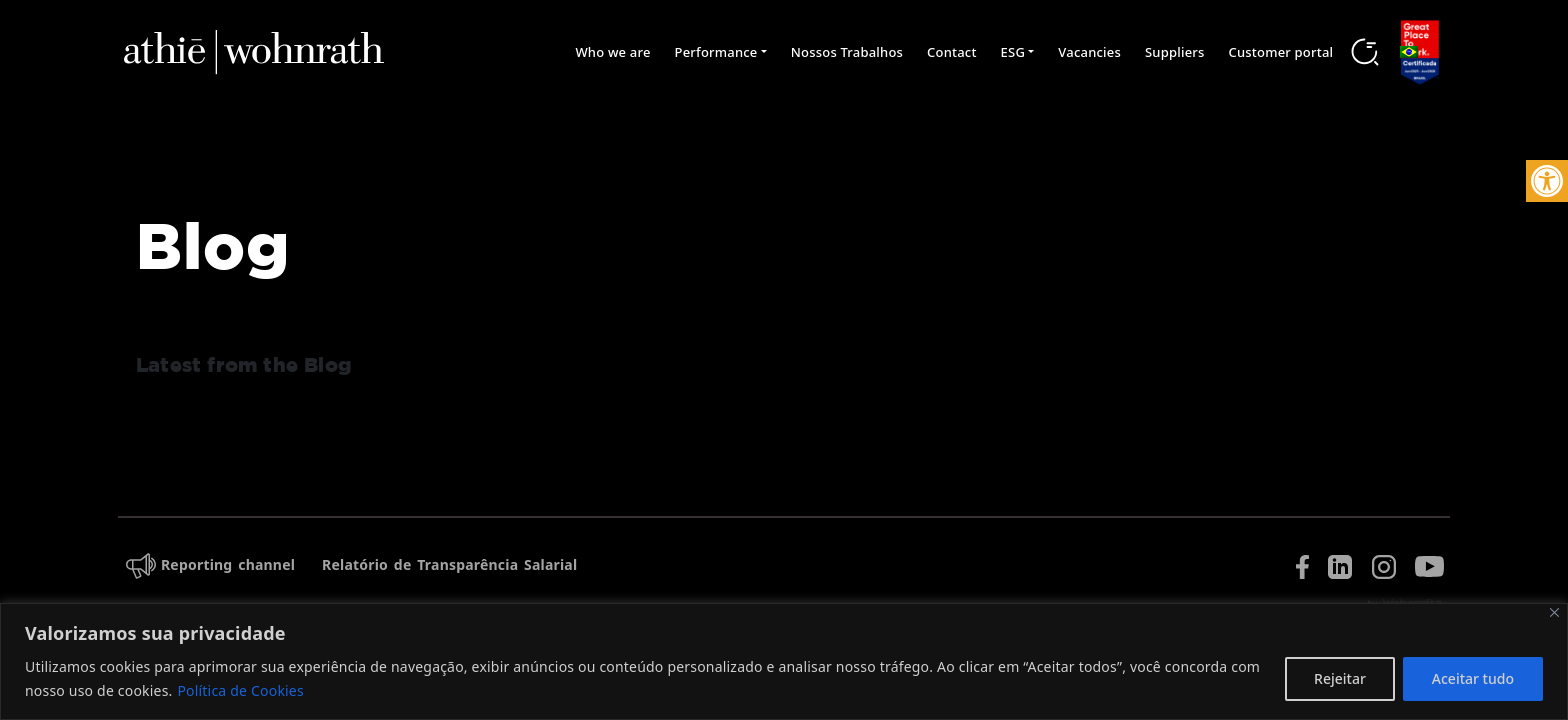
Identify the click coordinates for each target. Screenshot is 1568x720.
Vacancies (1089, 52)
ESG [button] (1013, 52)
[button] (1547, 181)
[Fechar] (1554, 612)
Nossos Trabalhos (847, 52)
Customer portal (1281, 52)
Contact (952, 52)
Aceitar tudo (1473, 678)
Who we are (612, 52)
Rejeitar (1340, 678)
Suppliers (1175, 52)
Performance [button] (716, 52)
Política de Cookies (240, 690)
